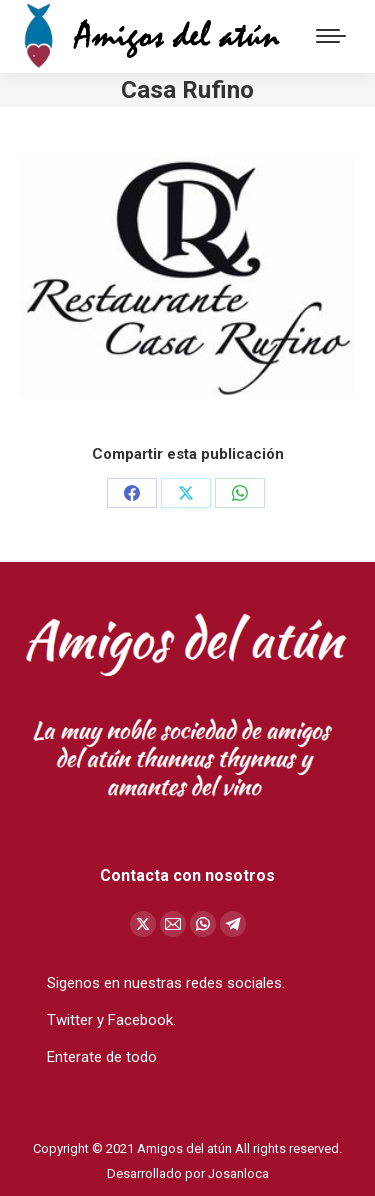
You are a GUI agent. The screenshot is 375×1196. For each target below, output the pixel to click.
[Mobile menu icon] (331, 36)
